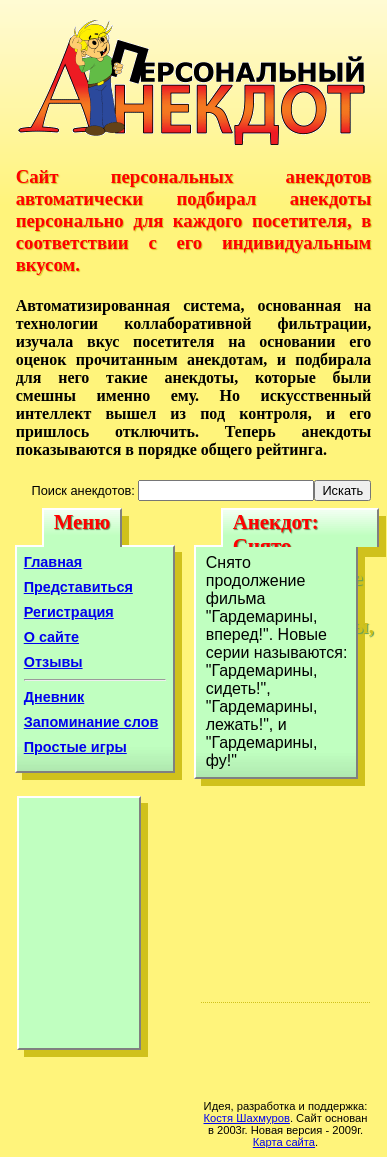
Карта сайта (284, 1142)
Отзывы (53, 662)
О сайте (51, 637)
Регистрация (69, 612)
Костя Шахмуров (247, 1118)
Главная (53, 562)
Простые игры (75, 747)
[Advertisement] (79, 928)
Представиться (78, 587)
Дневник (54, 697)
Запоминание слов (91, 722)
